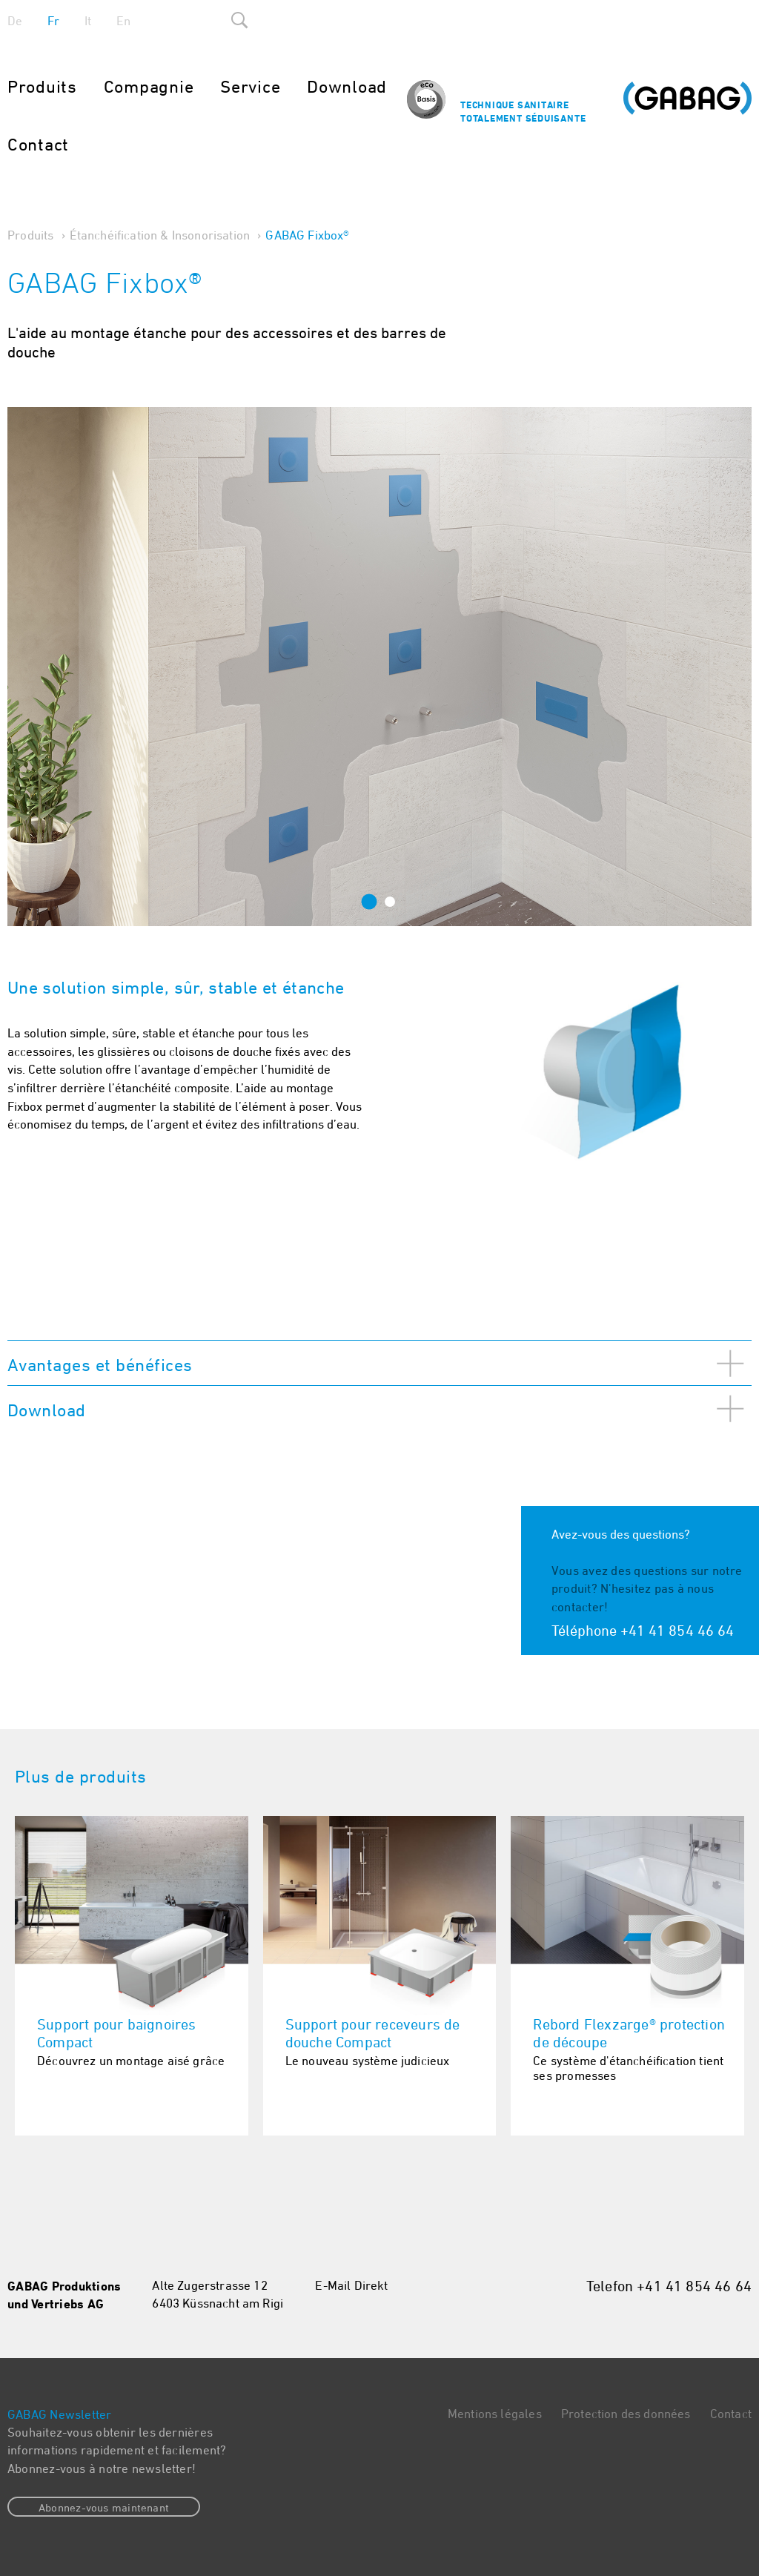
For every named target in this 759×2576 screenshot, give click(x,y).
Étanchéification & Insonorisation (160, 235)
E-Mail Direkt (351, 2285)
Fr (53, 20)
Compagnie (148, 86)
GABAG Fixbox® (307, 235)
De (14, 20)
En (123, 20)
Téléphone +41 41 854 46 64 (642, 1630)
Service (250, 86)
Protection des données (626, 2413)
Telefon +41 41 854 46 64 (669, 2285)
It (87, 20)
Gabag (687, 105)
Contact (38, 143)
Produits (42, 86)
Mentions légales (495, 2413)
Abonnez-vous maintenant (104, 2507)
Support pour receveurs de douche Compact (372, 2032)
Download (347, 86)
